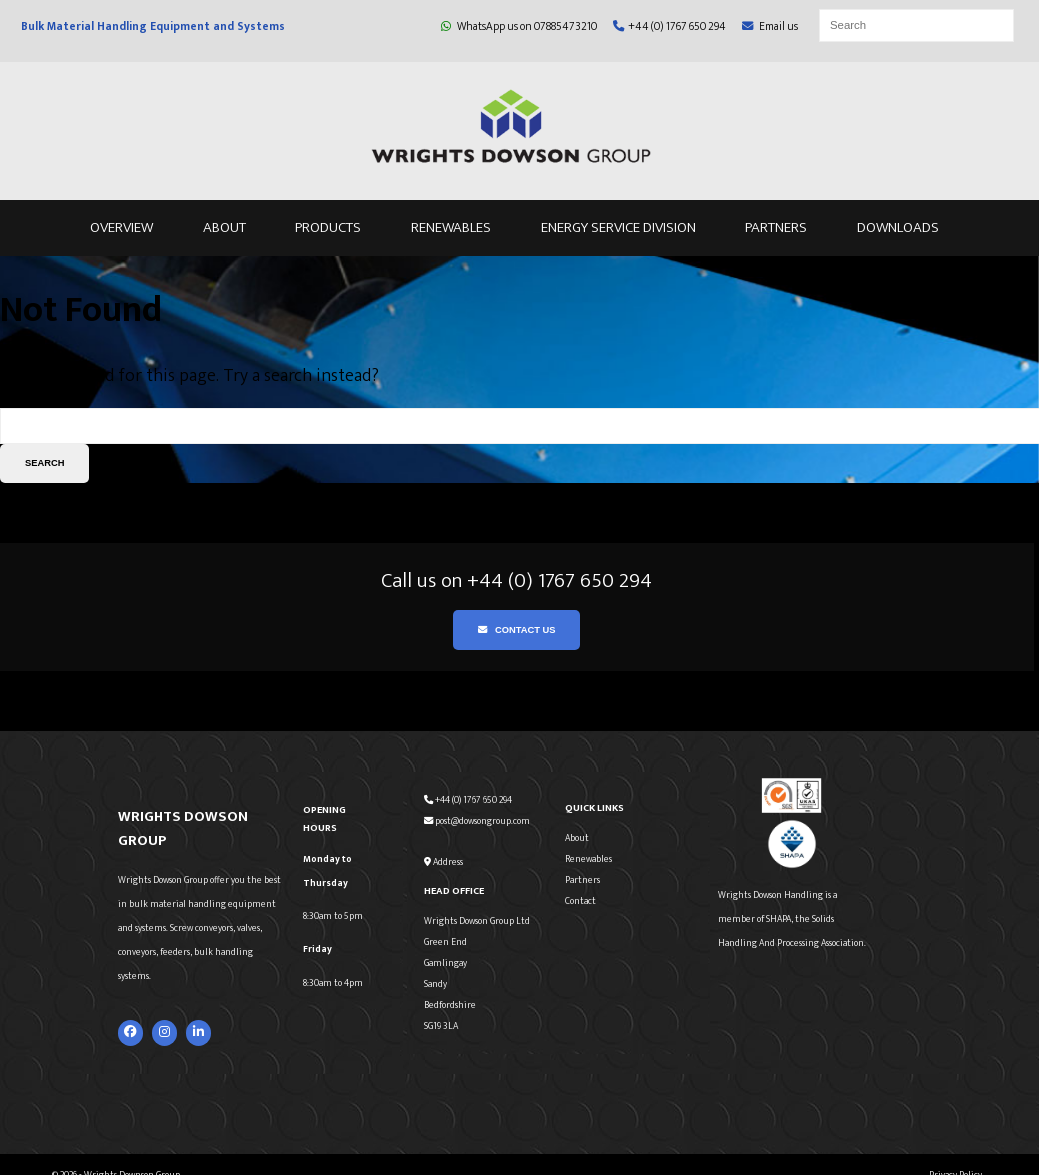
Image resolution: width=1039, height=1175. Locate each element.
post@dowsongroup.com (477, 821)
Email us (770, 26)
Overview (121, 227)
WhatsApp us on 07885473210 (519, 26)
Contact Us (516, 630)
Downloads (898, 227)
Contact (580, 901)
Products (328, 227)
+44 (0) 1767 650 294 (669, 26)
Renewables (451, 227)
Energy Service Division (618, 227)
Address (443, 862)
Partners (776, 227)
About (224, 227)
